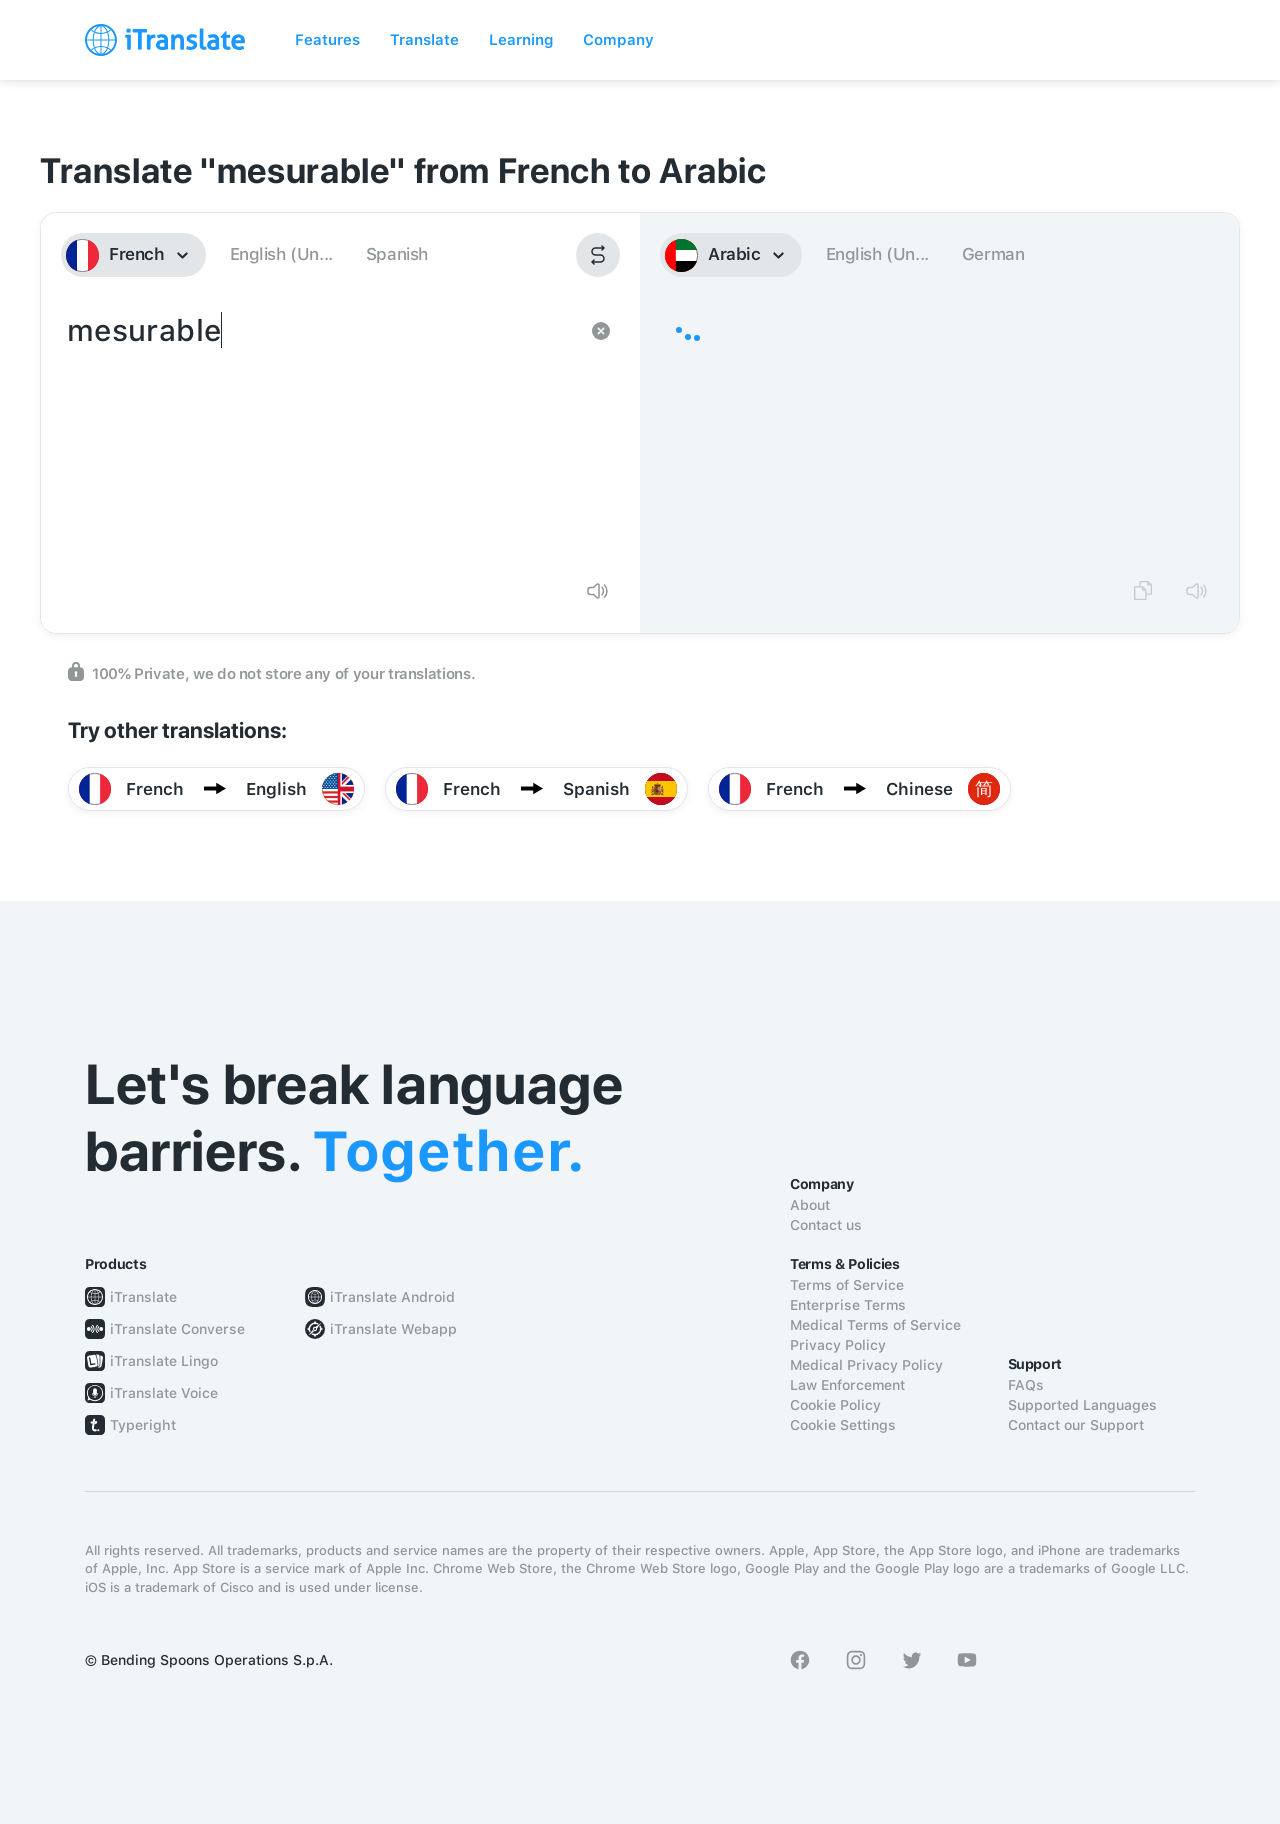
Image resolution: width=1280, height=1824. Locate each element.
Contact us (826, 1225)
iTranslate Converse (177, 1329)
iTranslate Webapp (393, 1329)
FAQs (1026, 1385)
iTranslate (143, 1297)
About (810, 1205)
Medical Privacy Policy (866, 1365)
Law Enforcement (847, 1385)
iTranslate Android (392, 1297)
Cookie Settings (843, 1425)
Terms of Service (847, 1285)
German (993, 254)
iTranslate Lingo (164, 1361)
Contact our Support (1076, 1425)
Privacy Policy (838, 1345)
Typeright (143, 1425)
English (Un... (281, 254)
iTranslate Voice (164, 1393)
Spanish (397, 254)
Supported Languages (1082, 1405)
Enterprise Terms (848, 1305)
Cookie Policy (835, 1405)
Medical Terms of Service (875, 1325)
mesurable (320, 436)
